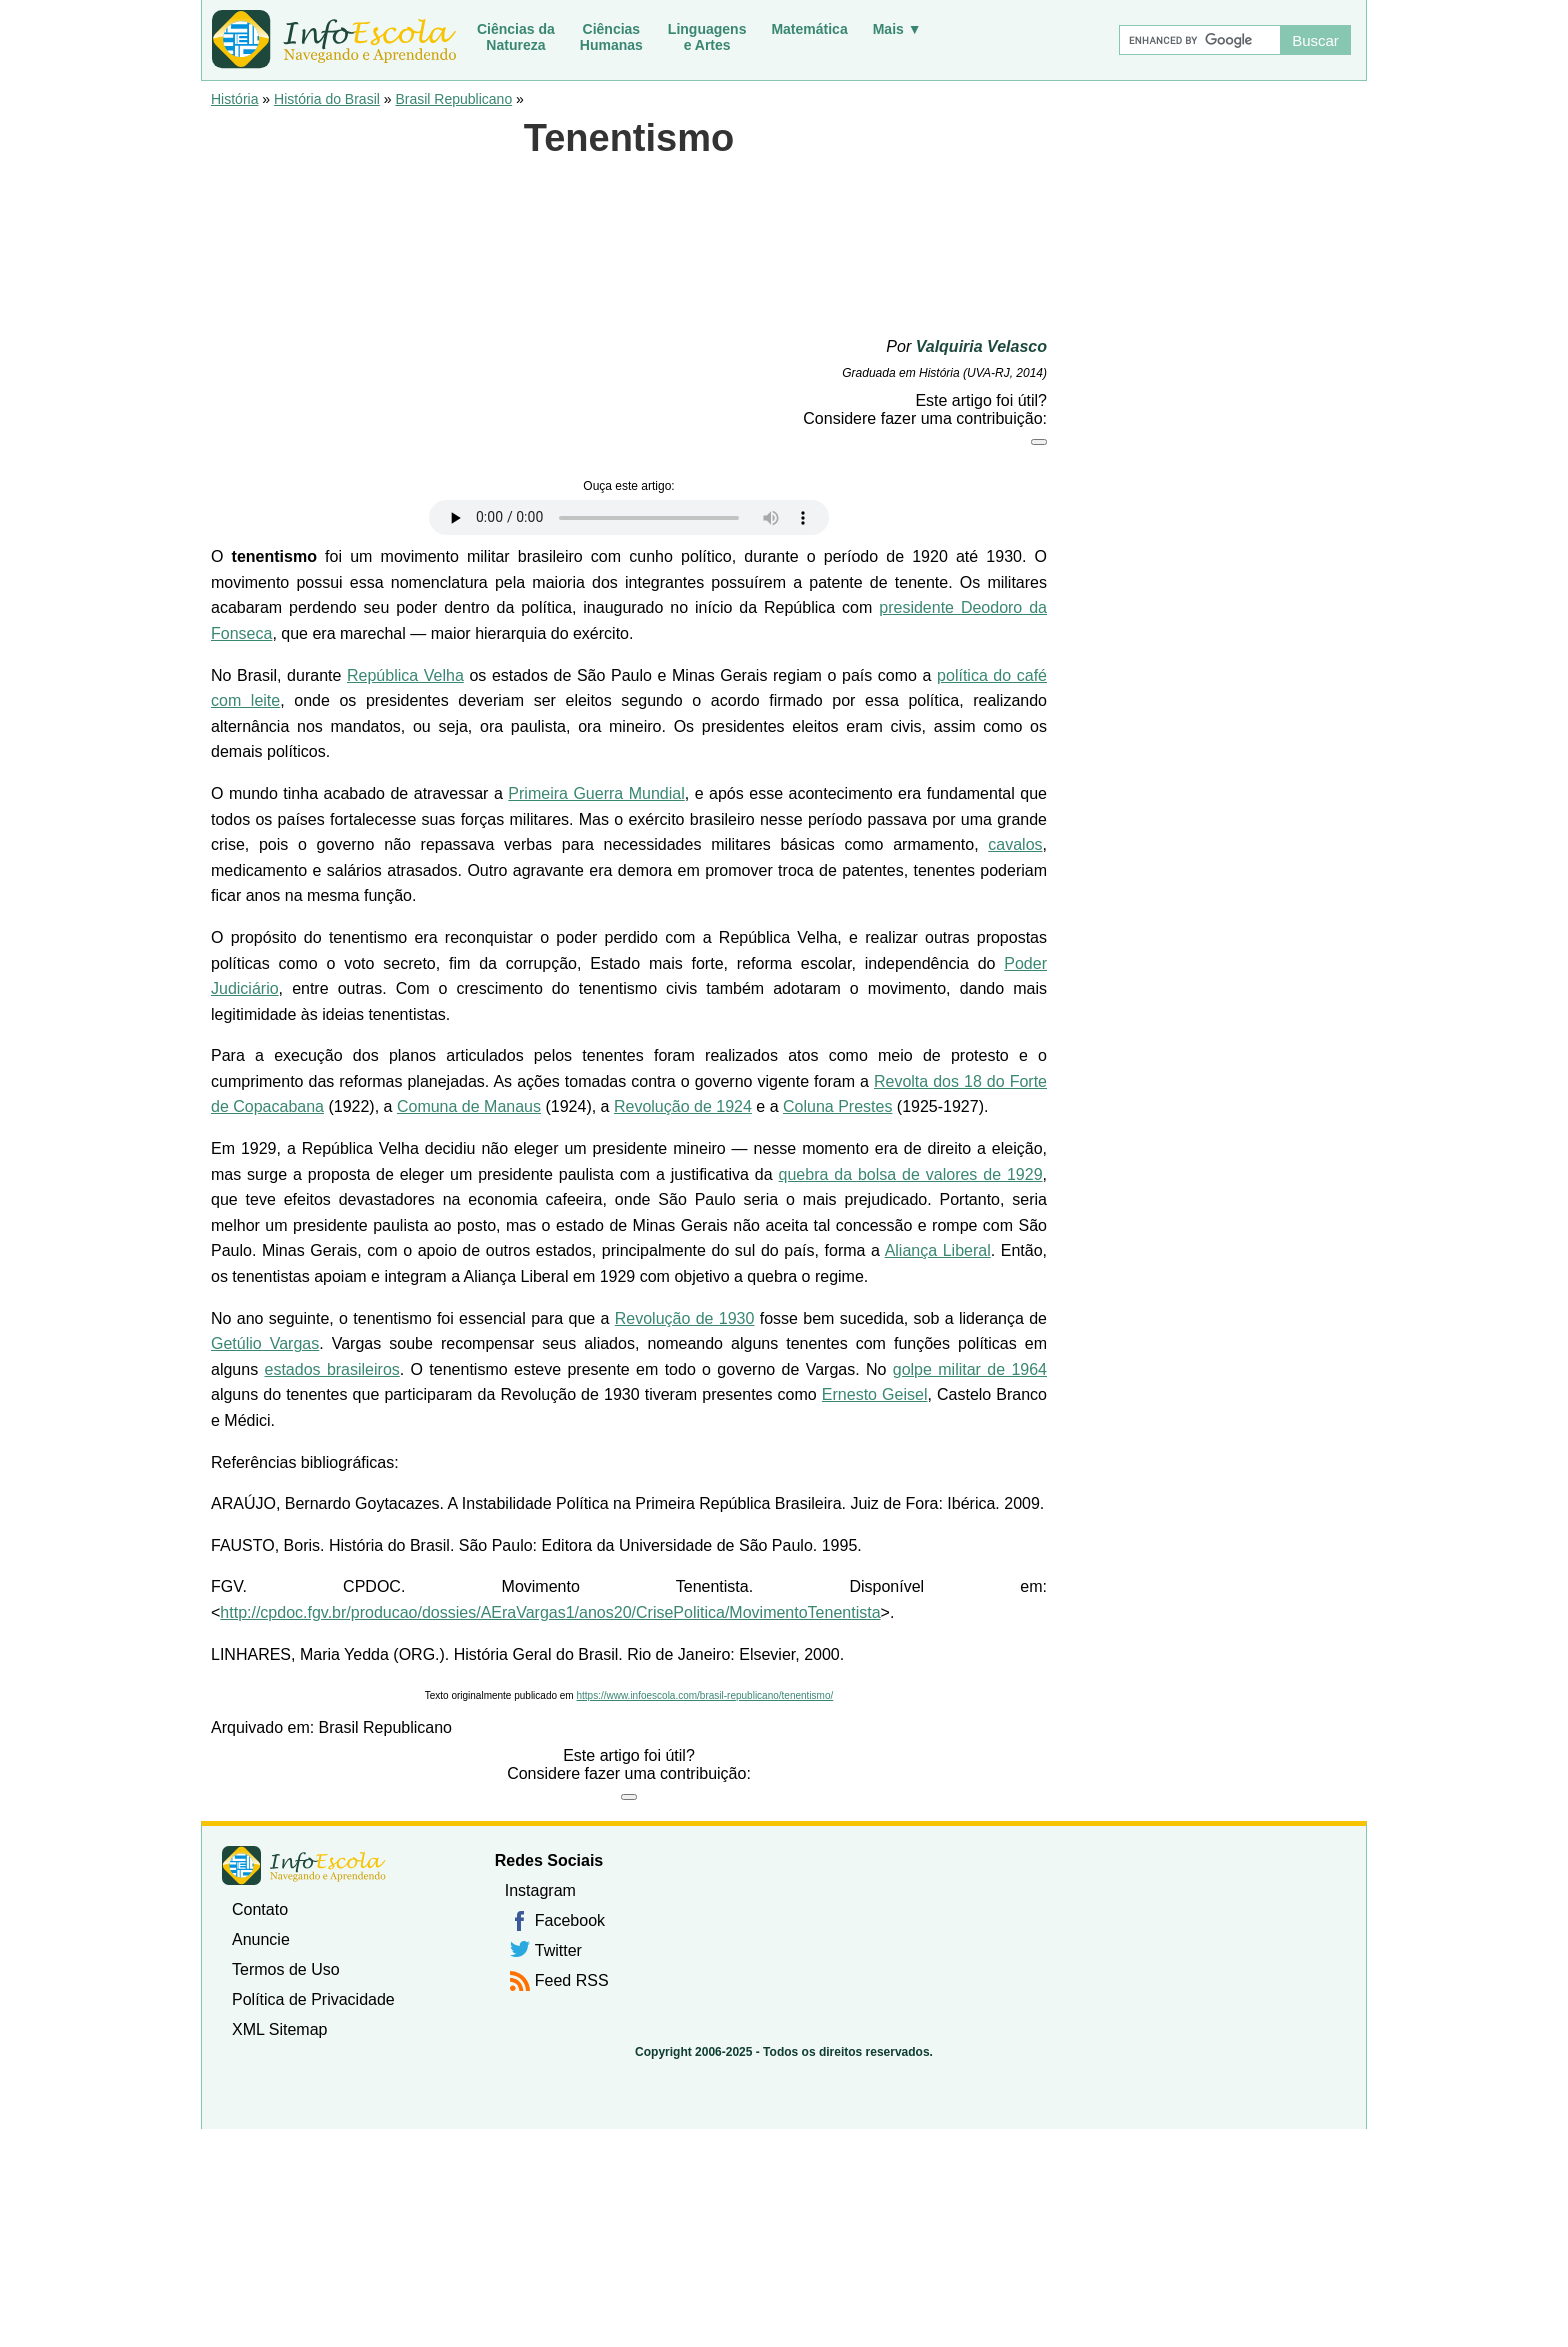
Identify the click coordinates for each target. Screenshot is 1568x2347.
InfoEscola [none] (304, 1865)
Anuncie (261, 1939)
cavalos (1015, 844)
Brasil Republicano (453, 99)
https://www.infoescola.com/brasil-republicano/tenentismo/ (704, 1695)
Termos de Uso (286, 1969)
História (234, 99)
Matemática (809, 29)
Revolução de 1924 (683, 1106)
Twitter (558, 1950)
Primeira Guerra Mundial (596, 793)
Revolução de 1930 (685, 1318)
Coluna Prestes (837, 1106)
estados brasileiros (332, 1369)
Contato (260, 1909)
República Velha (405, 675)
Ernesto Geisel (875, 1394)
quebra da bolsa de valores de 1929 (911, 1174)
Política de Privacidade (313, 1999)
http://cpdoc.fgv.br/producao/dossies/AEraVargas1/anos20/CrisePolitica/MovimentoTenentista (550, 1612)
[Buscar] (1199, 40)
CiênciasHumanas (611, 37)
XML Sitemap (279, 2029)
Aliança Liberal (938, 1250)
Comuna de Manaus (469, 1106)
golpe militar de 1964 (970, 1369)
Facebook (570, 1920)
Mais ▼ (897, 29)
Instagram (540, 1890)
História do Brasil (327, 99)
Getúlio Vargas (265, 1343)
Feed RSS (572, 1980)
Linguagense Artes (707, 37)
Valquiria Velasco (981, 346)
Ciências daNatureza (516, 37)
